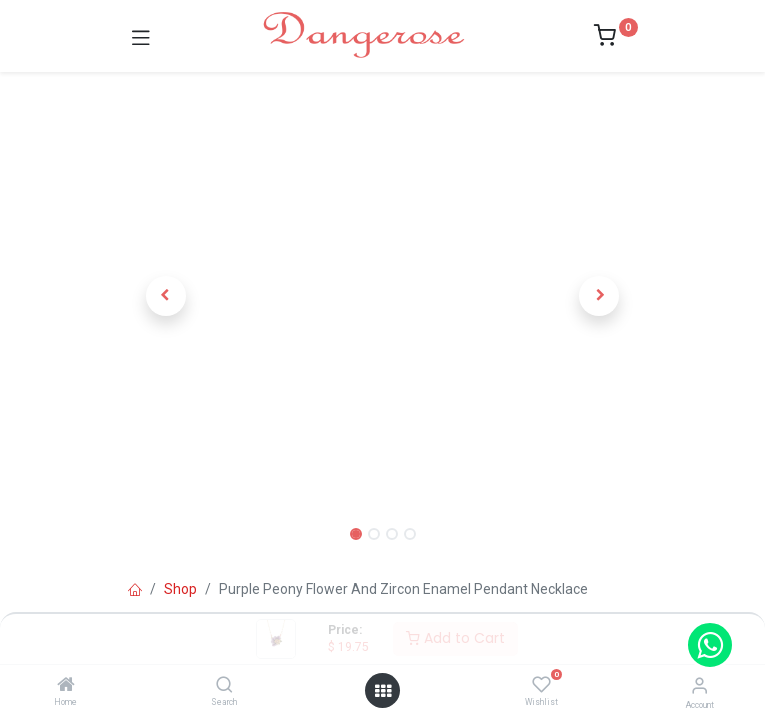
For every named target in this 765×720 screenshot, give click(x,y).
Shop (180, 589)
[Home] (66, 686)
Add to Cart (455, 638)
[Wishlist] (541, 685)
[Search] (224, 686)
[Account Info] (699, 685)
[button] (166, 296)
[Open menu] (383, 691)
